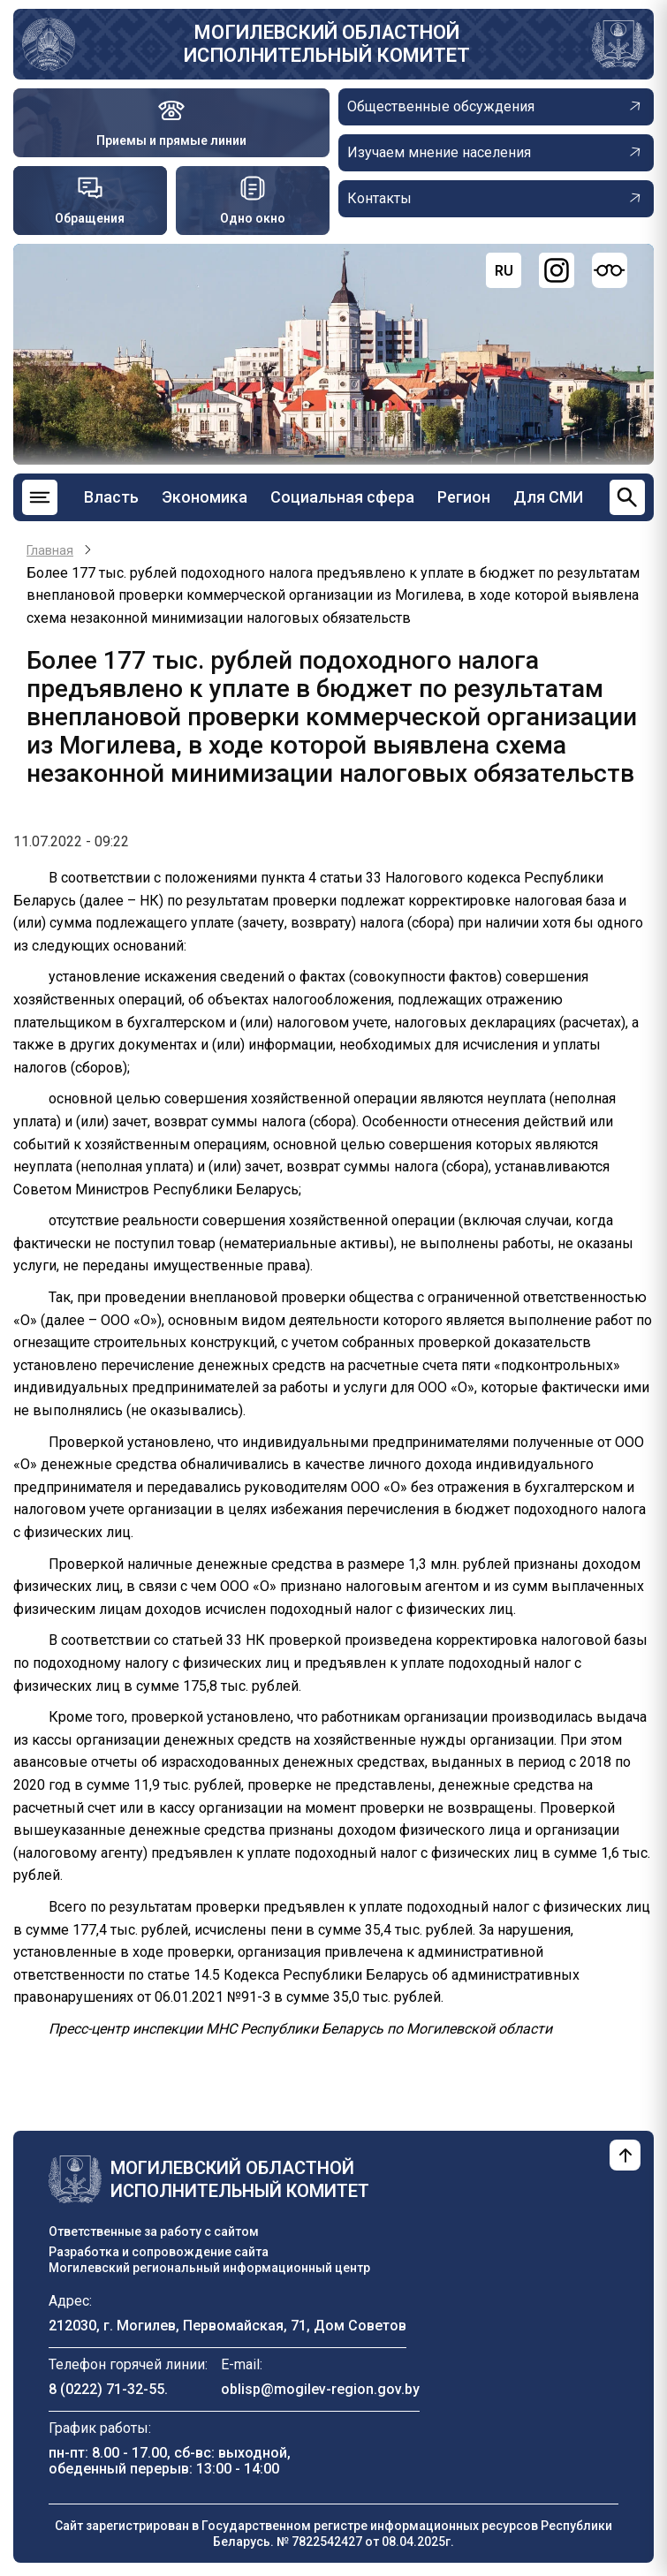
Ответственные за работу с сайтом (154, 2231)
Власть (111, 497)
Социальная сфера (342, 497)
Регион (463, 497)
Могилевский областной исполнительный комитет (327, 43)
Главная (50, 550)
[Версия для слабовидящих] (609, 270)
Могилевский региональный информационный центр (209, 2268)
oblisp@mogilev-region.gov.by (320, 2389)
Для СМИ (548, 497)
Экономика (204, 497)
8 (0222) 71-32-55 (106, 2389)
